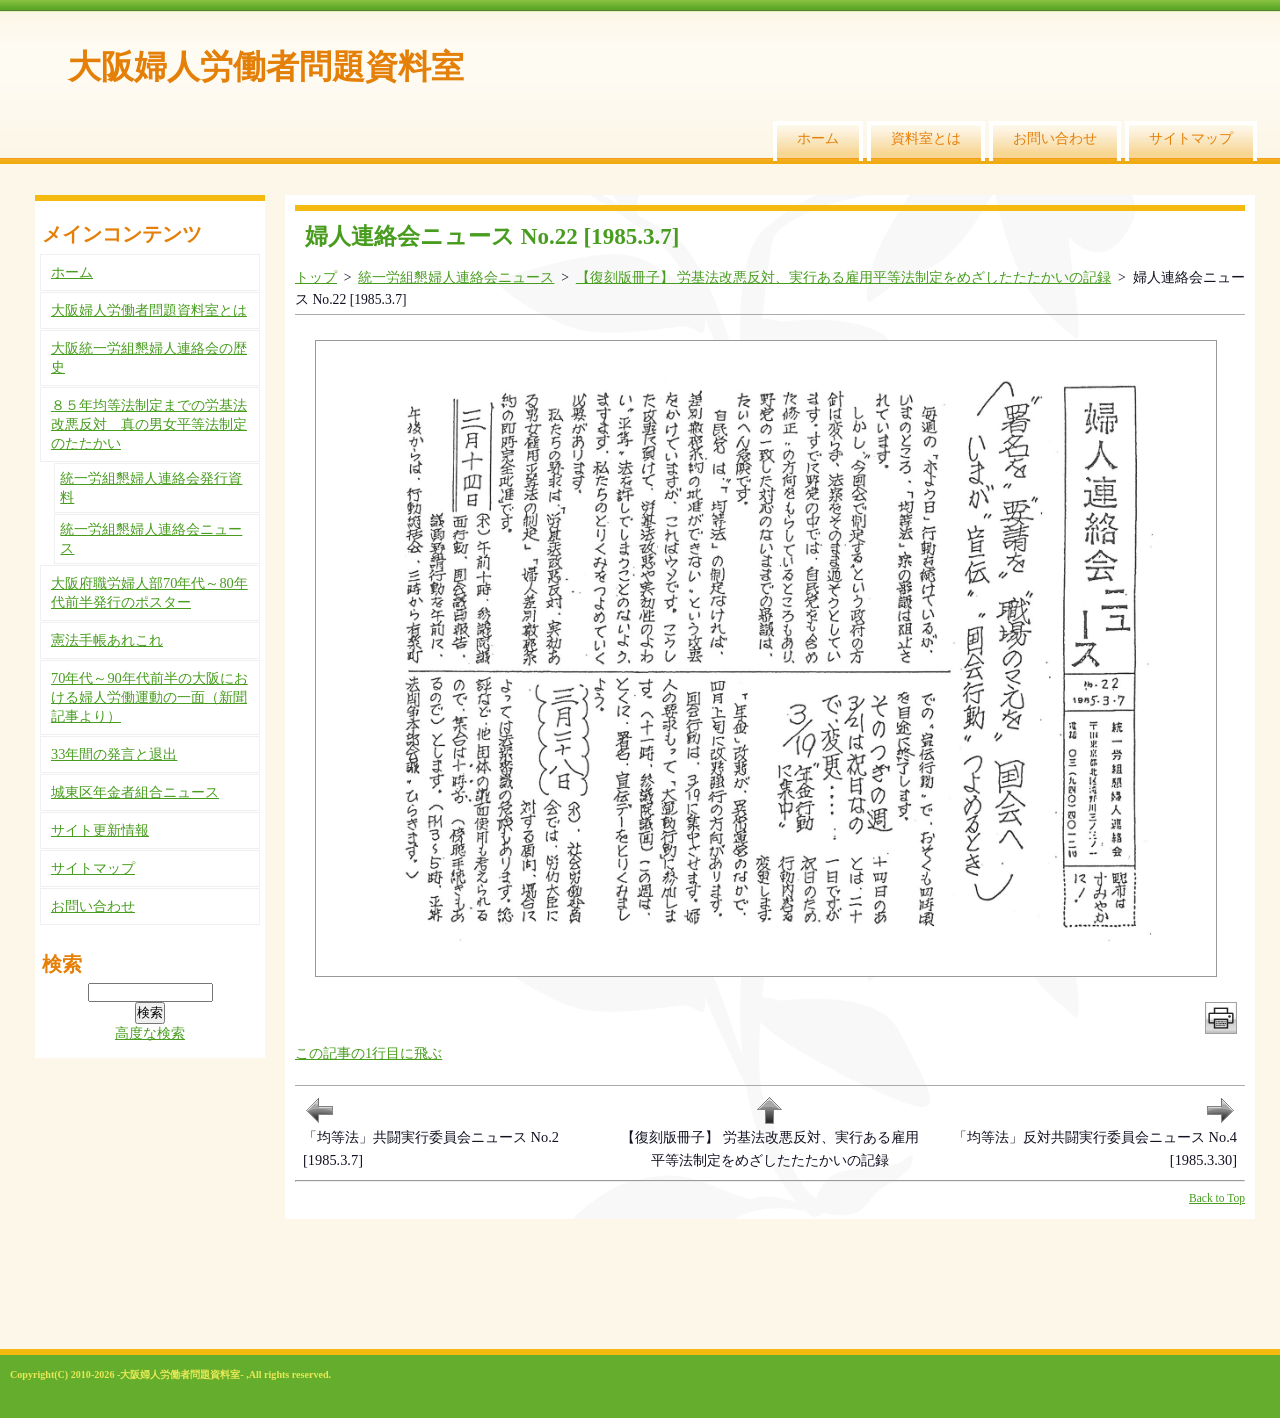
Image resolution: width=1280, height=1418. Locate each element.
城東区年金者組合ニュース (135, 792)
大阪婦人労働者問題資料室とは (149, 310)
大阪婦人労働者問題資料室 (266, 66)
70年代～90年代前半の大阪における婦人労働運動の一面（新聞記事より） (149, 697)
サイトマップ (1191, 138)
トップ (316, 277)
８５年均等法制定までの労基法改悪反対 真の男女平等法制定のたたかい (149, 424)
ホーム (818, 138)
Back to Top (1217, 1198)
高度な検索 (150, 1033)
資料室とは (926, 138)
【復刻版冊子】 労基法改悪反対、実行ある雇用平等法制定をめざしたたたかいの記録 (843, 277)
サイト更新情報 (100, 830)
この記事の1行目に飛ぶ (368, 1053)
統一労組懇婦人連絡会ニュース (456, 277)
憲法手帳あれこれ (107, 640)
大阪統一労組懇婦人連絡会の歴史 (149, 357)
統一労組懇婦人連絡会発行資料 (151, 487)
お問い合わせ (1055, 138)
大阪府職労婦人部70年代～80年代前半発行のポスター (149, 592)
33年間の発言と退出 (114, 754)
